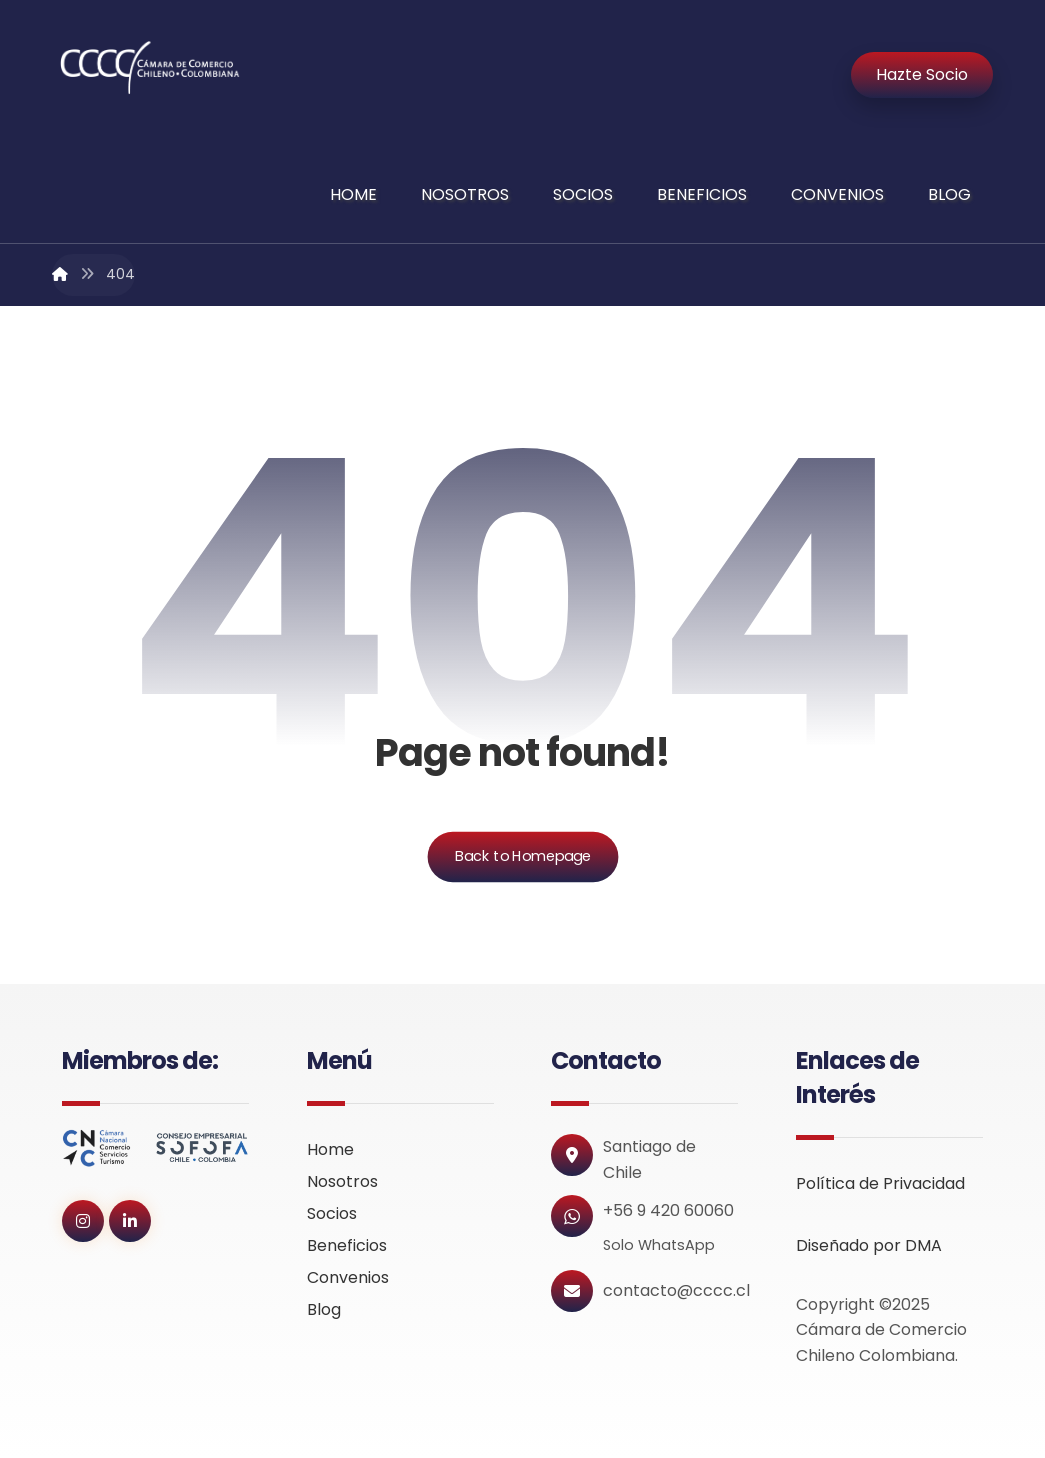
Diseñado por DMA (869, 1245)
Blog (324, 1309)
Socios (332, 1213)
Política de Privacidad (880, 1183)
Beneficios (347, 1245)
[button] (83, 1221)
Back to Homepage (522, 856)
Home (330, 1149)
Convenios (348, 1277)
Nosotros (342, 1181)
